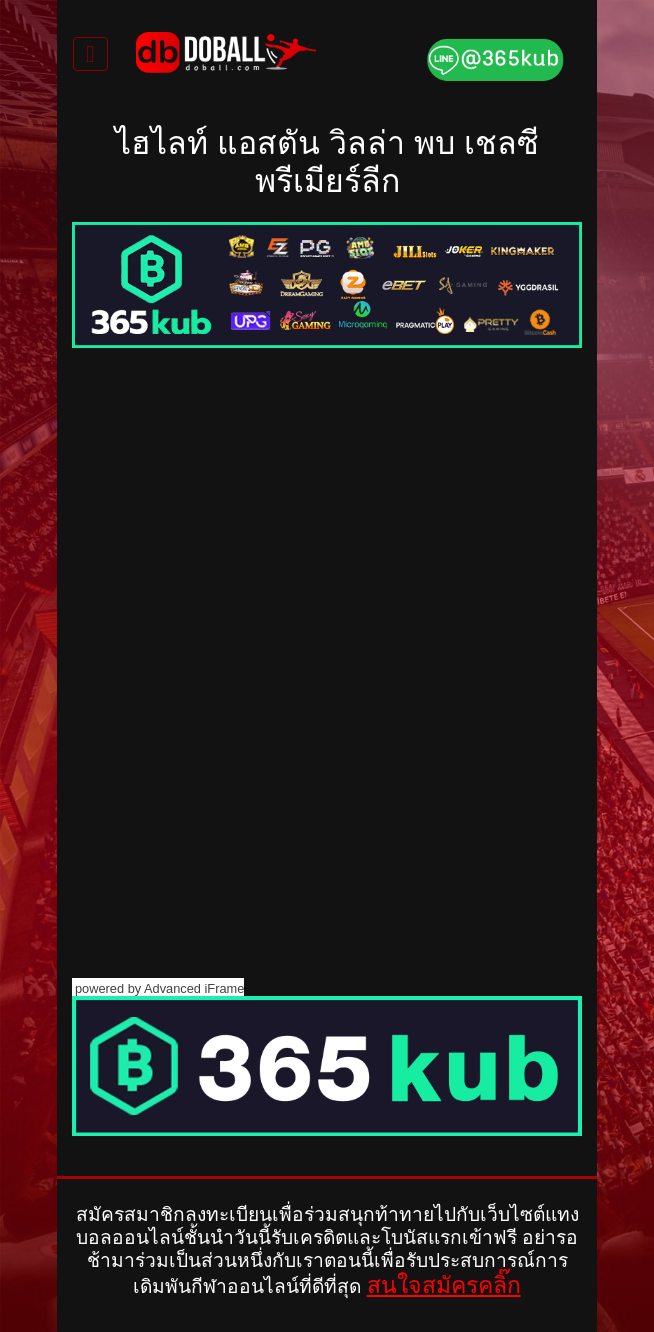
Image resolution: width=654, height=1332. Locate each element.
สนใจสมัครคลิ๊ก (444, 1285)
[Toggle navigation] (90, 54)
